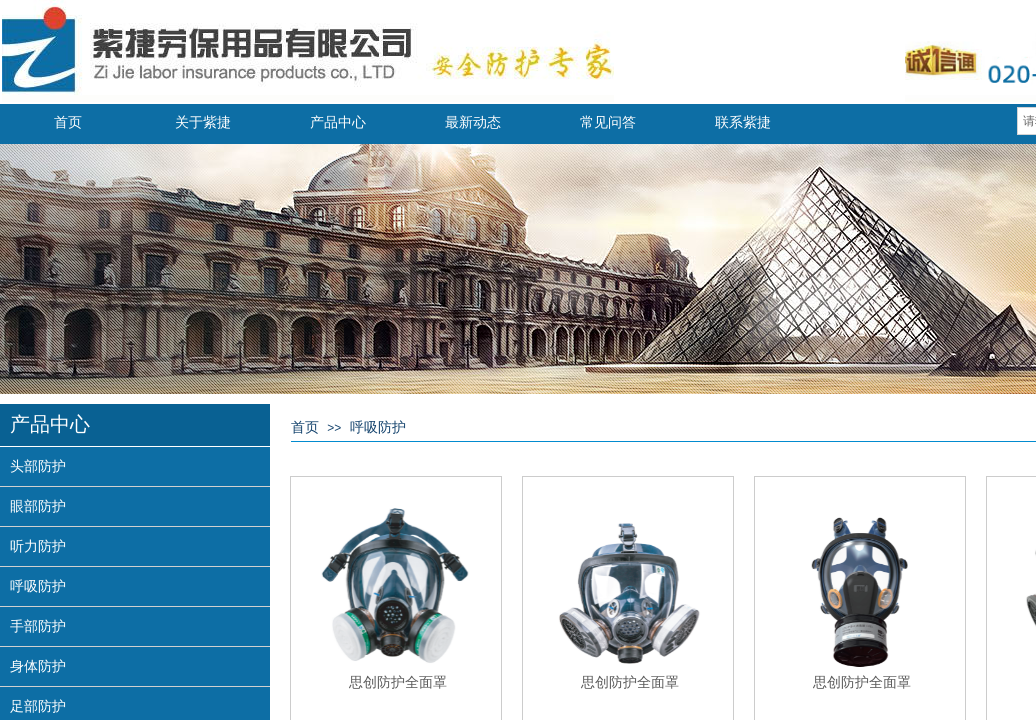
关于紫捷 (203, 122)
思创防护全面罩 (398, 682)
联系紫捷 (743, 122)
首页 (68, 122)
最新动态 (473, 122)
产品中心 (338, 122)
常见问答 (608, 122)
